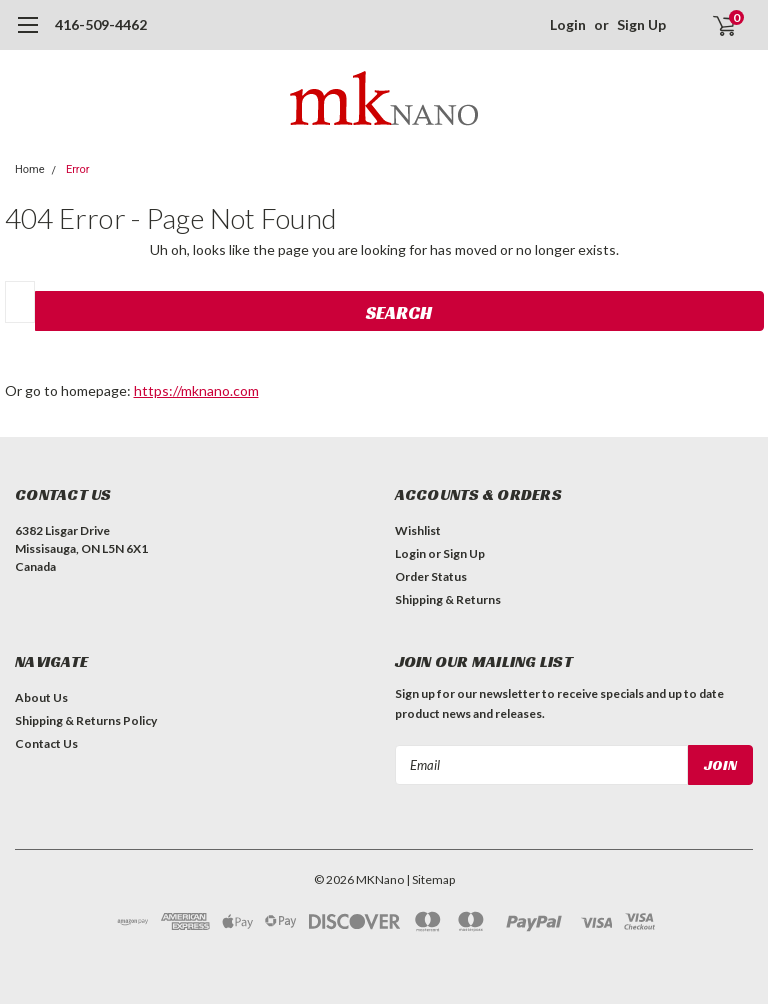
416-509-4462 (101, 24)
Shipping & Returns (448, 599)
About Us (41, 697)
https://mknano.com (196, 390)
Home (30, 169)
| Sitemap (430, 879)
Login (568, 24)
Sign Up (641, 24)
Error (78, 169)
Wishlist (418, 530)
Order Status (431, 576)
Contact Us (46, 743)
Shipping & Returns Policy (86, 720)
